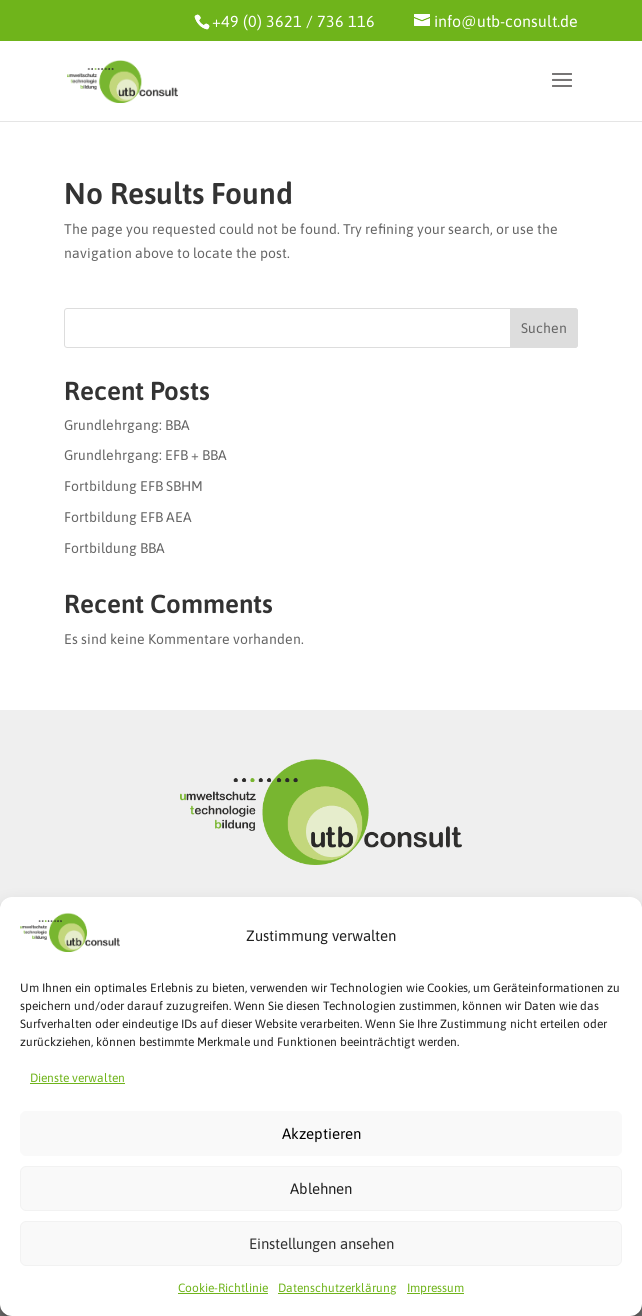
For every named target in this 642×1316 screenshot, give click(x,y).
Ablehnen (321, 1188)
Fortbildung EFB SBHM (133, 486)
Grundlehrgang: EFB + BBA (145, 455)
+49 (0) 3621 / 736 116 (293, 21)
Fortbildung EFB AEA (128, 517)
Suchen (544, 328)
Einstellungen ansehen (321, 1243)
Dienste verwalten (77, 1078)
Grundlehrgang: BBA (127, 425)
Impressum (435, 1288)
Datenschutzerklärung (337, 1288)
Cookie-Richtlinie (223, 1288)
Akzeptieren (321, 1133)
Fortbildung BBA (114, 548)
